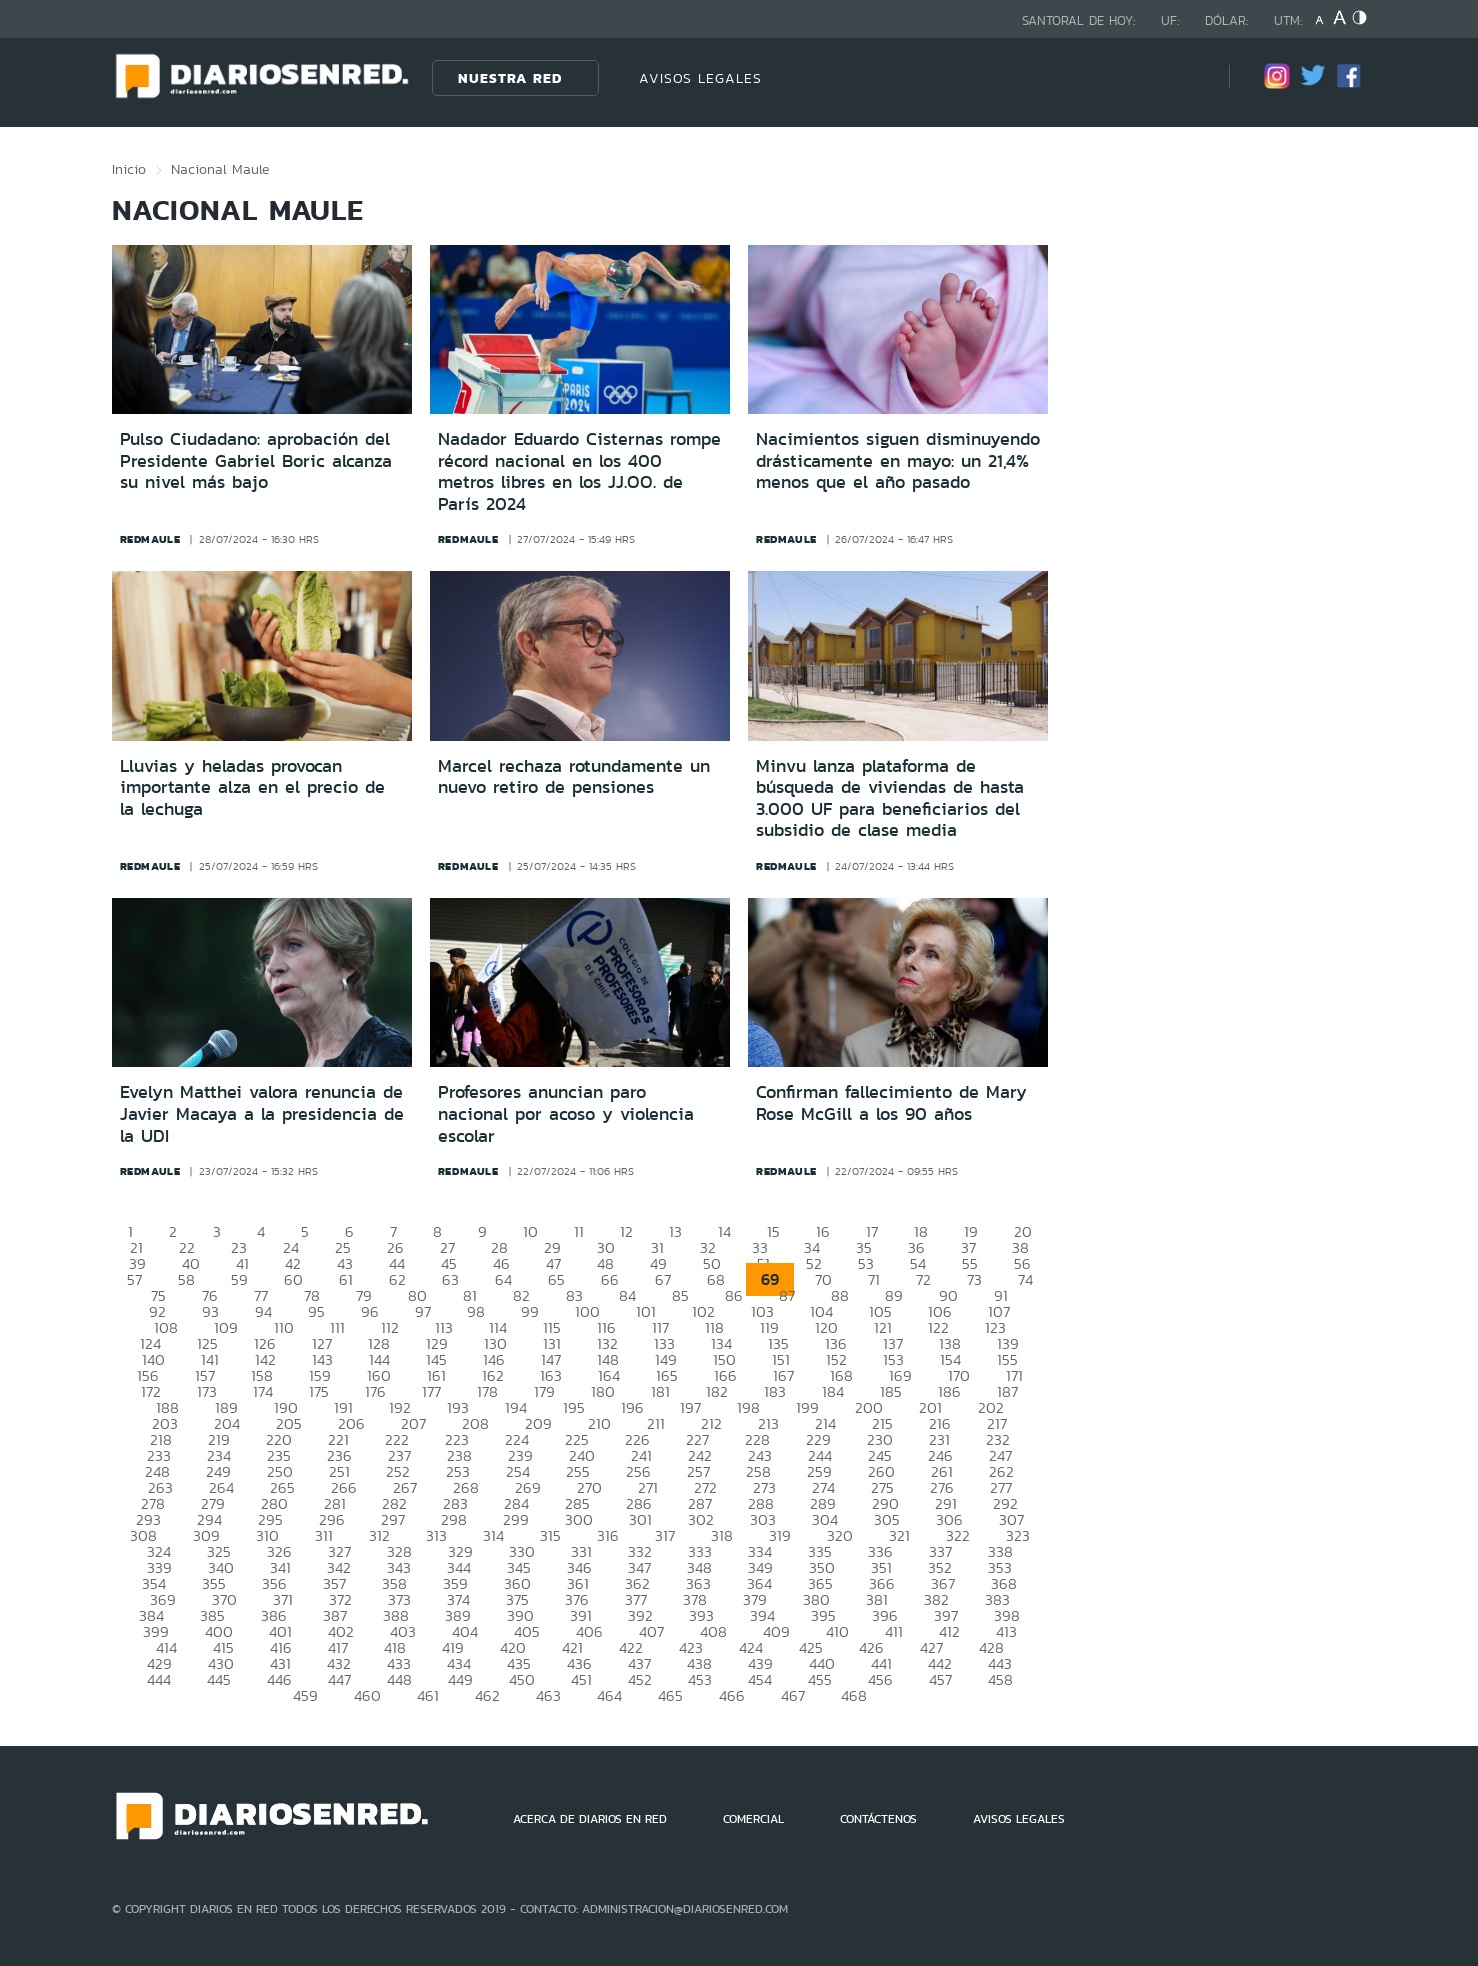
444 (159, 1679)
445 (219, 1679)
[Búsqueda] (1184, 77)
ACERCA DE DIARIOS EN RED (590, 1819)
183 (775, 1391)
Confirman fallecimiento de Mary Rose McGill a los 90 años (891, 1103)
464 (609, 1695)
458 (1000, 1679)
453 (700, 1679)
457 (940, 1679)
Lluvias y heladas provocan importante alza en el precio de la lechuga (252, 787)
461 (428, 1695)
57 (134, 1279)
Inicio (129, 169)
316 (608, 1535)
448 (399, 1679)
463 (548, 1695)
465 (670, 1695)
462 (487, 1695)
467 (793, 1695)
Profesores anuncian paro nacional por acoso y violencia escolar (566, 1113)
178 (487, 1391)
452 (640, 1679)
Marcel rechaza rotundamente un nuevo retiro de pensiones (574, 777)
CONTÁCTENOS (878, 1819)
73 (974, 1279)
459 (305, 1695)
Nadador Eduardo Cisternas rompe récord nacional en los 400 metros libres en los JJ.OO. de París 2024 (579, 471)
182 (717, 1391)
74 (1025, 1279)
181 (660, 1391)
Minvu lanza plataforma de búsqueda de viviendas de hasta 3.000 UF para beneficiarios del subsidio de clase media (890, 798)
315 (550, 1535)
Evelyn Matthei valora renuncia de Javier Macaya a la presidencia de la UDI (262, 1113)
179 (544, 1391)
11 (579, 1231)
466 (732, 1695)
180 (603, 1391)
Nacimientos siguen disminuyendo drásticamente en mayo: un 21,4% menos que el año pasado (898, 460)
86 (734, 1295)
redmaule (150, 539)
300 (579, 1519)
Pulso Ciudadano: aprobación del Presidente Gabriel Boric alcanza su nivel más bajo (256, 460)
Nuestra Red (510, 78)
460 (367, 1695)
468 (854, 1695)
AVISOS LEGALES (700, 78)
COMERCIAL (753, 1819)
